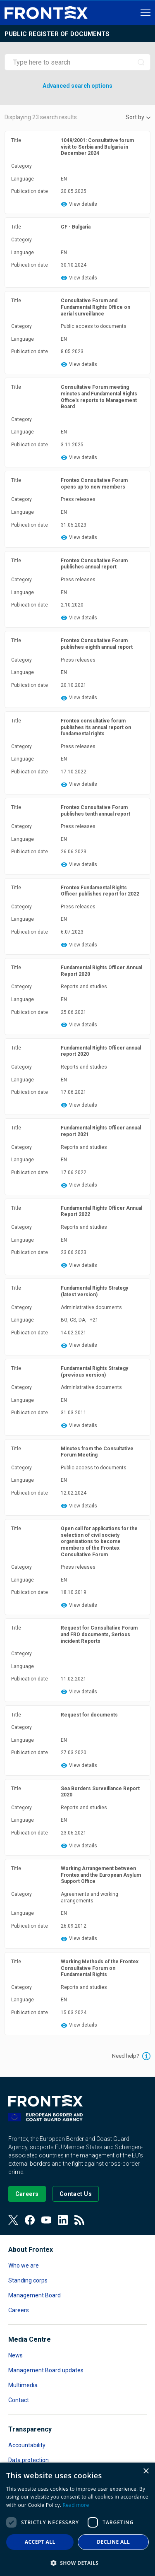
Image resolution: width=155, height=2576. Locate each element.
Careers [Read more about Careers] (18, 2310)
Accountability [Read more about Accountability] (26, 2445)
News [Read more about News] (15, 2355)
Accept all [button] (40, 2541)
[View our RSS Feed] (79, 2220)
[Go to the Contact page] (75, 2194)
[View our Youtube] (46, 2220)
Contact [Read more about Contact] (18, 2400)
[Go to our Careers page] (27, 2194)
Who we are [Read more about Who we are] (23, 2265)
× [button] (146, 2471)
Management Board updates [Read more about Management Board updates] (45, 2370)
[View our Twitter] (13, 2220)
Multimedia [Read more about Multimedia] (23, 2385)
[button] (77, 2562)
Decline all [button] (113, 2541)
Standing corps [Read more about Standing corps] (28, 2280)
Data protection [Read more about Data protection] (28, 2460)
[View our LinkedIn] (63, 2220)
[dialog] (77, 2519)
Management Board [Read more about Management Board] (34, 2295)
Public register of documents (57, 34)
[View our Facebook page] (30, 2220)
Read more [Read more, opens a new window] (76, 2505)
